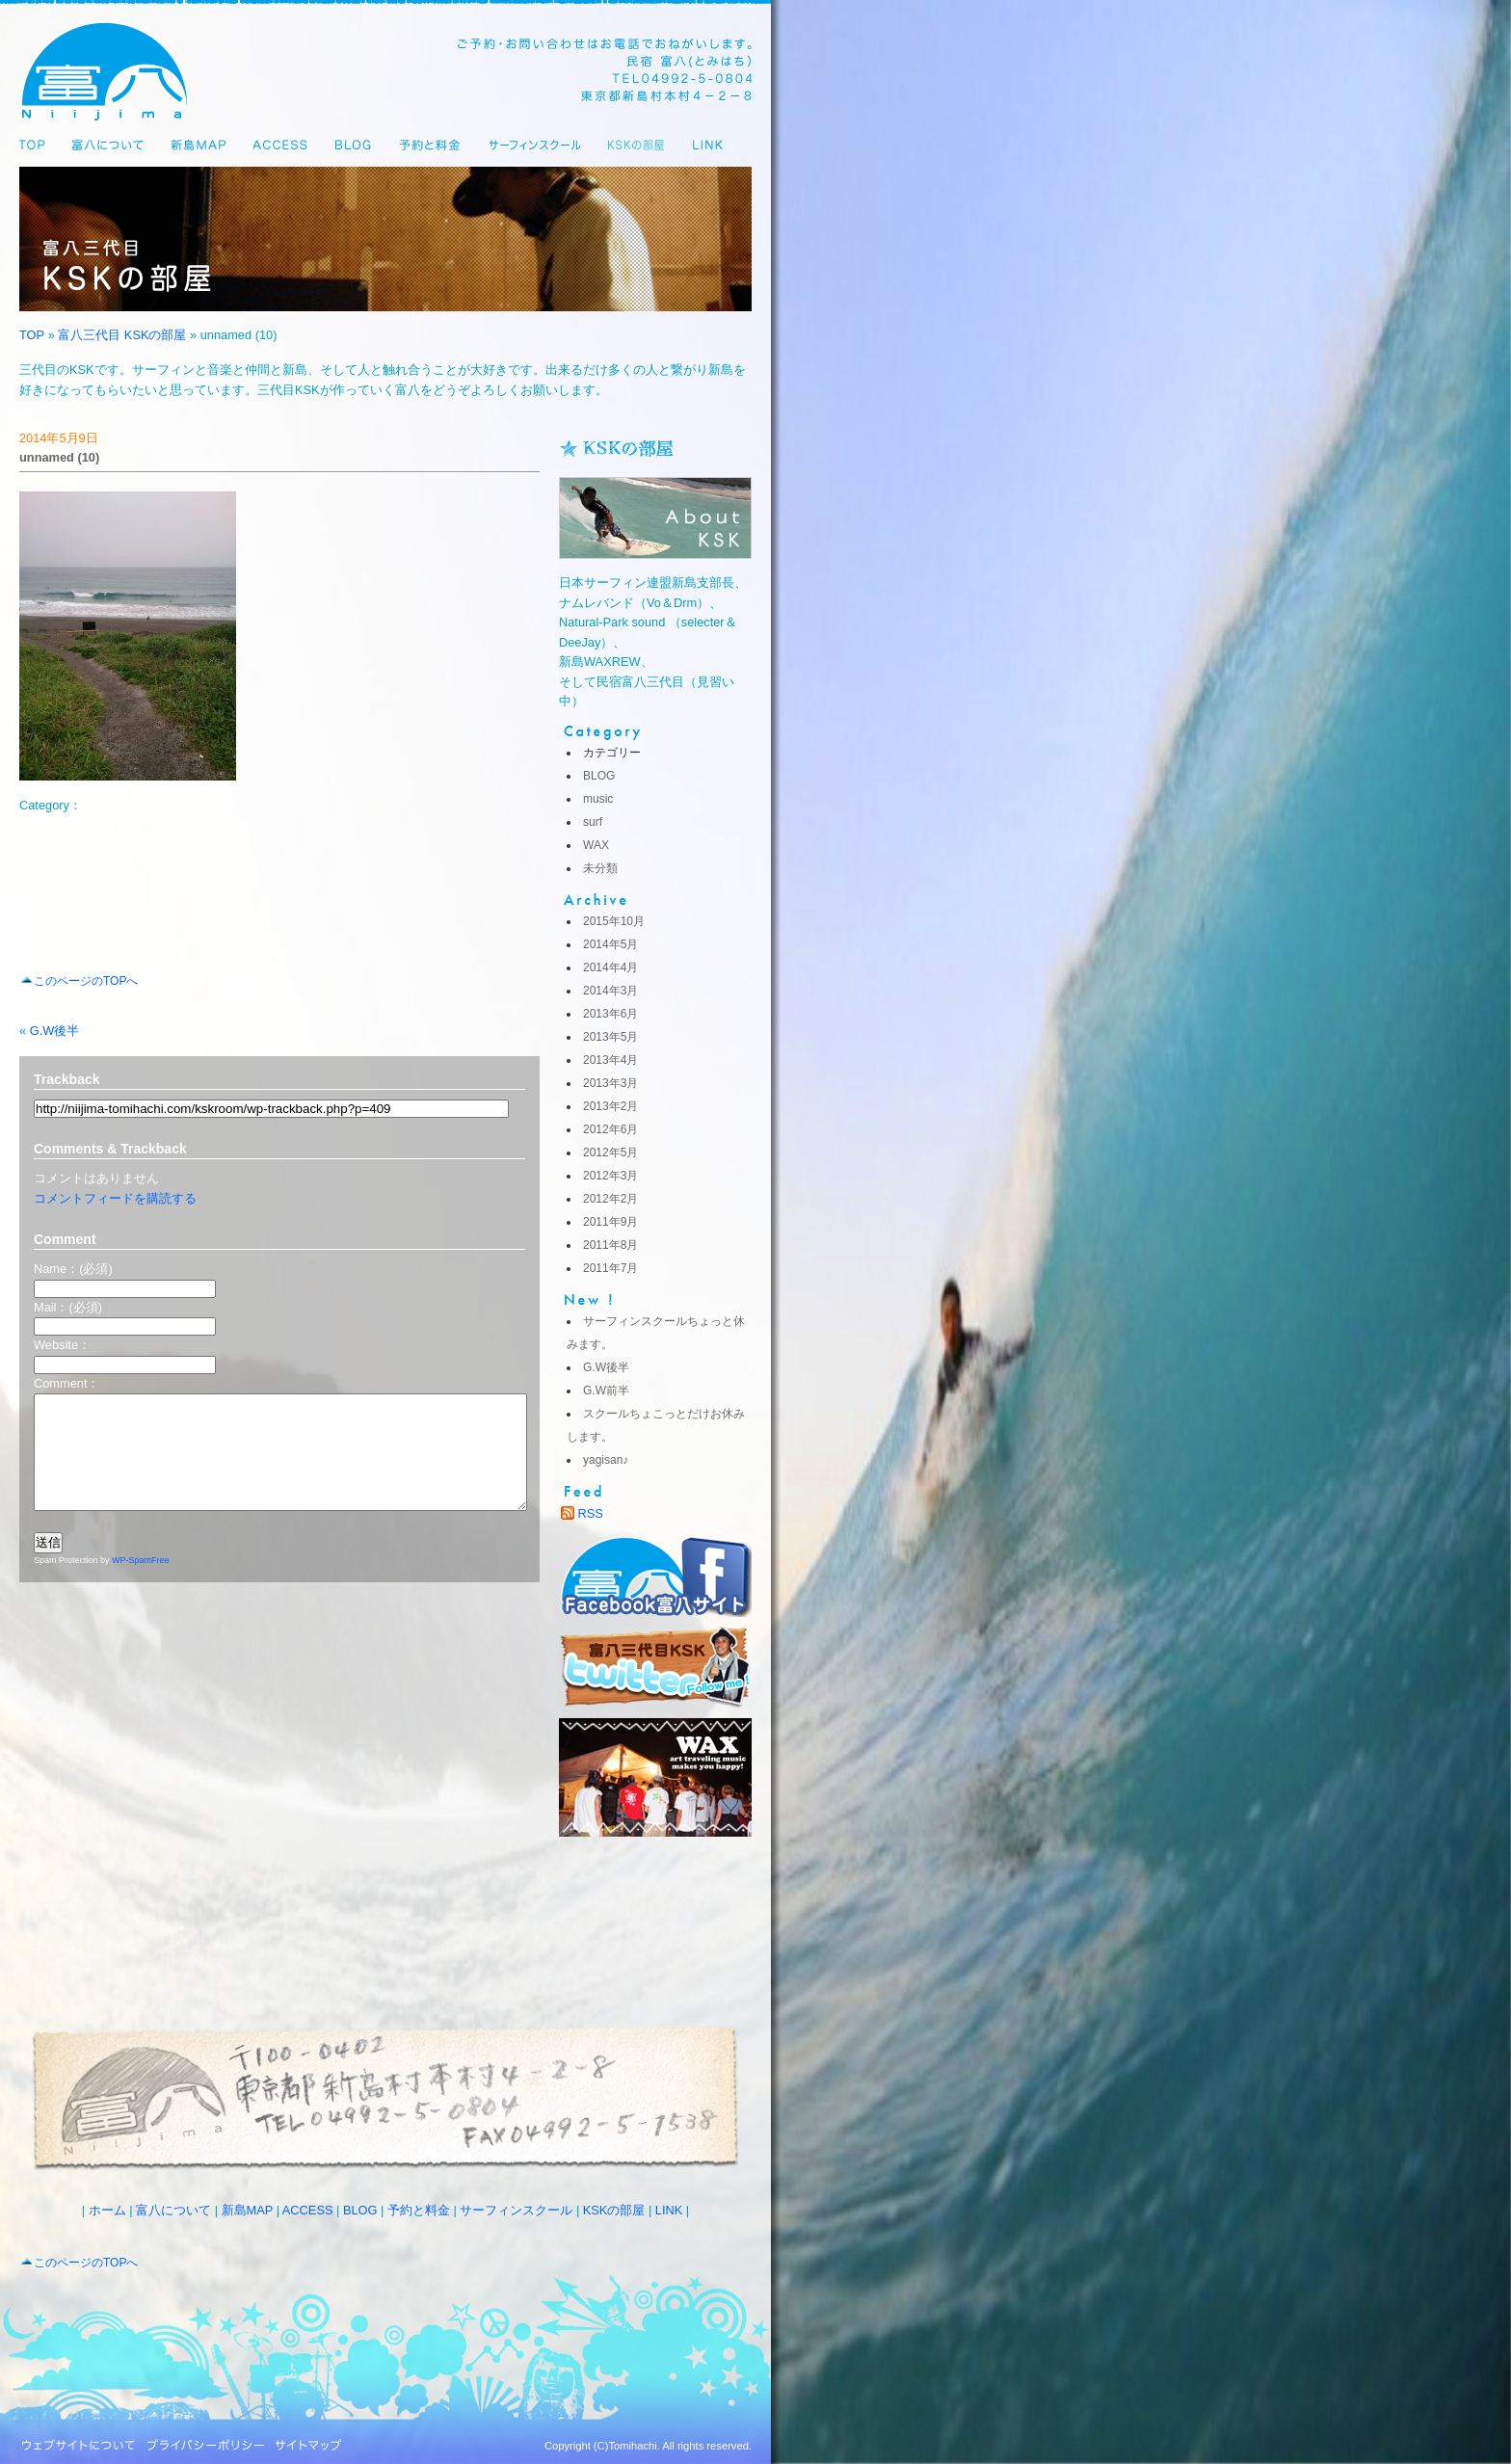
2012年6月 (610, 1129)
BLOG (599, 775)
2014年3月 (610, 990)
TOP (31, 335)
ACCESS (307, 2210)
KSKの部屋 (614, 2210)
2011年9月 (610, 1222)
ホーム (107, 2210)
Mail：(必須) (68, 1307)
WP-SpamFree (141, 1583)
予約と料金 (418, 2210)
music (598, 799)
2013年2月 (610, 1106)
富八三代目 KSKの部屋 (122, 335)
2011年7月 (610, 1268)
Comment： (66, 1383)
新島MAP (248, 2210)
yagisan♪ (605, 1460)
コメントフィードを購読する (115, 1198)
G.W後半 (55, 1030)
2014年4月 (610, 967)
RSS (590, 1513)
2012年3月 (610, 1175)
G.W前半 (606, 1390)
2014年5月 (610, 944)
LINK (668, 2210)
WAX (596, 845)
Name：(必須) (73, 1268)
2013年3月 (610, 1083)
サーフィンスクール (516, 2210)
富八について (173, 2210)
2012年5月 (610, 1152)
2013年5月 (610, 1037)
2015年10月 (614, 921)
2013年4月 (610, 1060)
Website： (62, 1345)
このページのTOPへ (86, 981)
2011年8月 (610, 1245)
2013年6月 (610, 1013)
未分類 (600, 868)
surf (592, 822)
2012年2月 (610, 1199)
